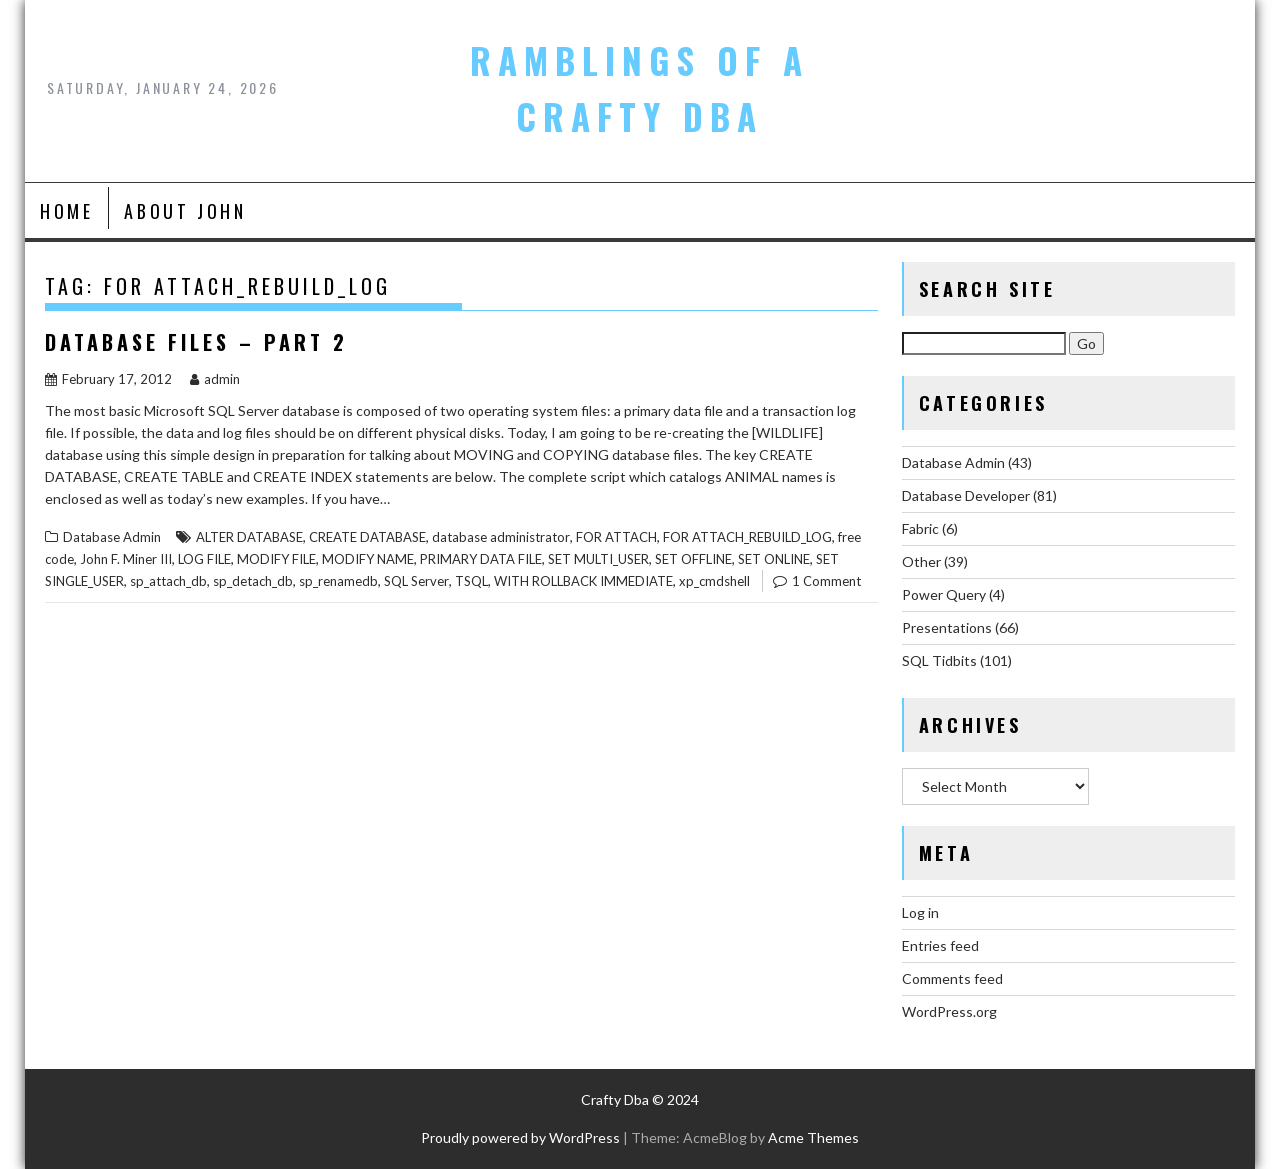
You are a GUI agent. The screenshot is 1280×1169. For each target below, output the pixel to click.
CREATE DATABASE (367, 537)
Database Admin (112, 537)
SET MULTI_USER (598, 559)
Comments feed (952, 978)
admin (215, 379)
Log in (920, 912)
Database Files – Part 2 (196, 342)
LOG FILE (204, 559)
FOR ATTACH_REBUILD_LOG (747, 537)
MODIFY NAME (368, 559)
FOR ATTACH (616, 537)
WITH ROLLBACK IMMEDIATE (583, 581)
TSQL (471, 581)
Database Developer (966, 495)
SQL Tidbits (939, 660)
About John (185, 211)
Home (66, 211)
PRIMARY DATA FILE (481, 559)
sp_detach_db (253, 581)
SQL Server (416, 581)
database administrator (501, 537)
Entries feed (940, 945)
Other (921, 561)
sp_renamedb (338, 581)
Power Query (944, 594)
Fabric (920, 528)
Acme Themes (813, 1137)
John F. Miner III (126, 559)
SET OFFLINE (693, 559)
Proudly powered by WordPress (520, 1137)
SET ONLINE (774, 559)
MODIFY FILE (276, 559)
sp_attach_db (168, 581)
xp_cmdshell (714, 581)
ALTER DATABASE (249, 537)
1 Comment (826, 581)
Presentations (947, 627)
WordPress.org (949, 1011)
